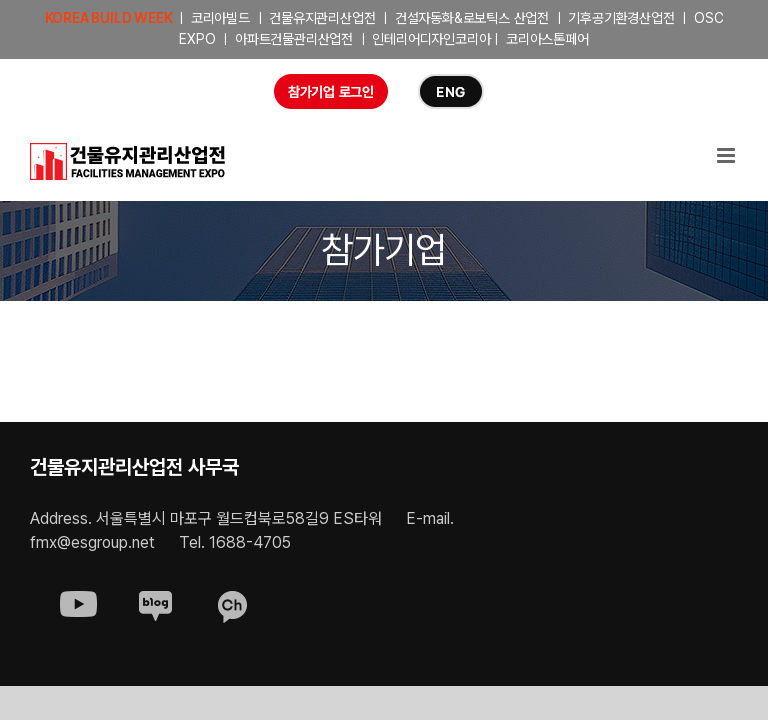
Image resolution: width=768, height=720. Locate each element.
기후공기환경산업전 (621, 18)
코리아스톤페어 (547, 39)
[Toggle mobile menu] (727, 155)
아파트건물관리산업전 (294, 39)
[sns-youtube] (78, 599)
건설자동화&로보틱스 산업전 (472, 18)
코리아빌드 (220, 18)
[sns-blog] (155, 599)
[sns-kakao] (232, 599)
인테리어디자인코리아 (431, 39)
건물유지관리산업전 (322, 18)
